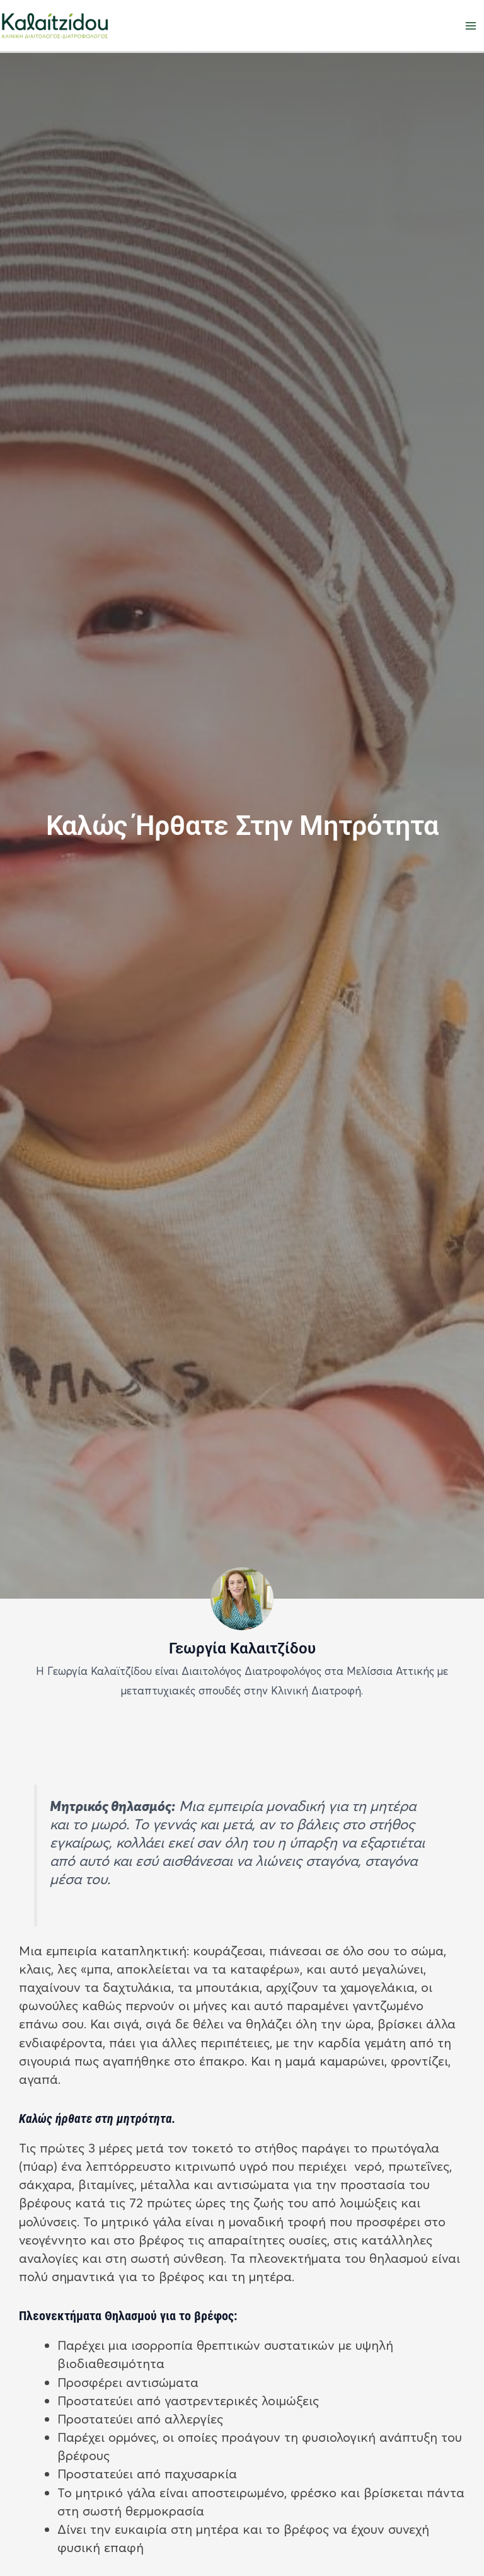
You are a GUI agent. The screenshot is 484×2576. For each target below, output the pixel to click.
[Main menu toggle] (471, 26)
